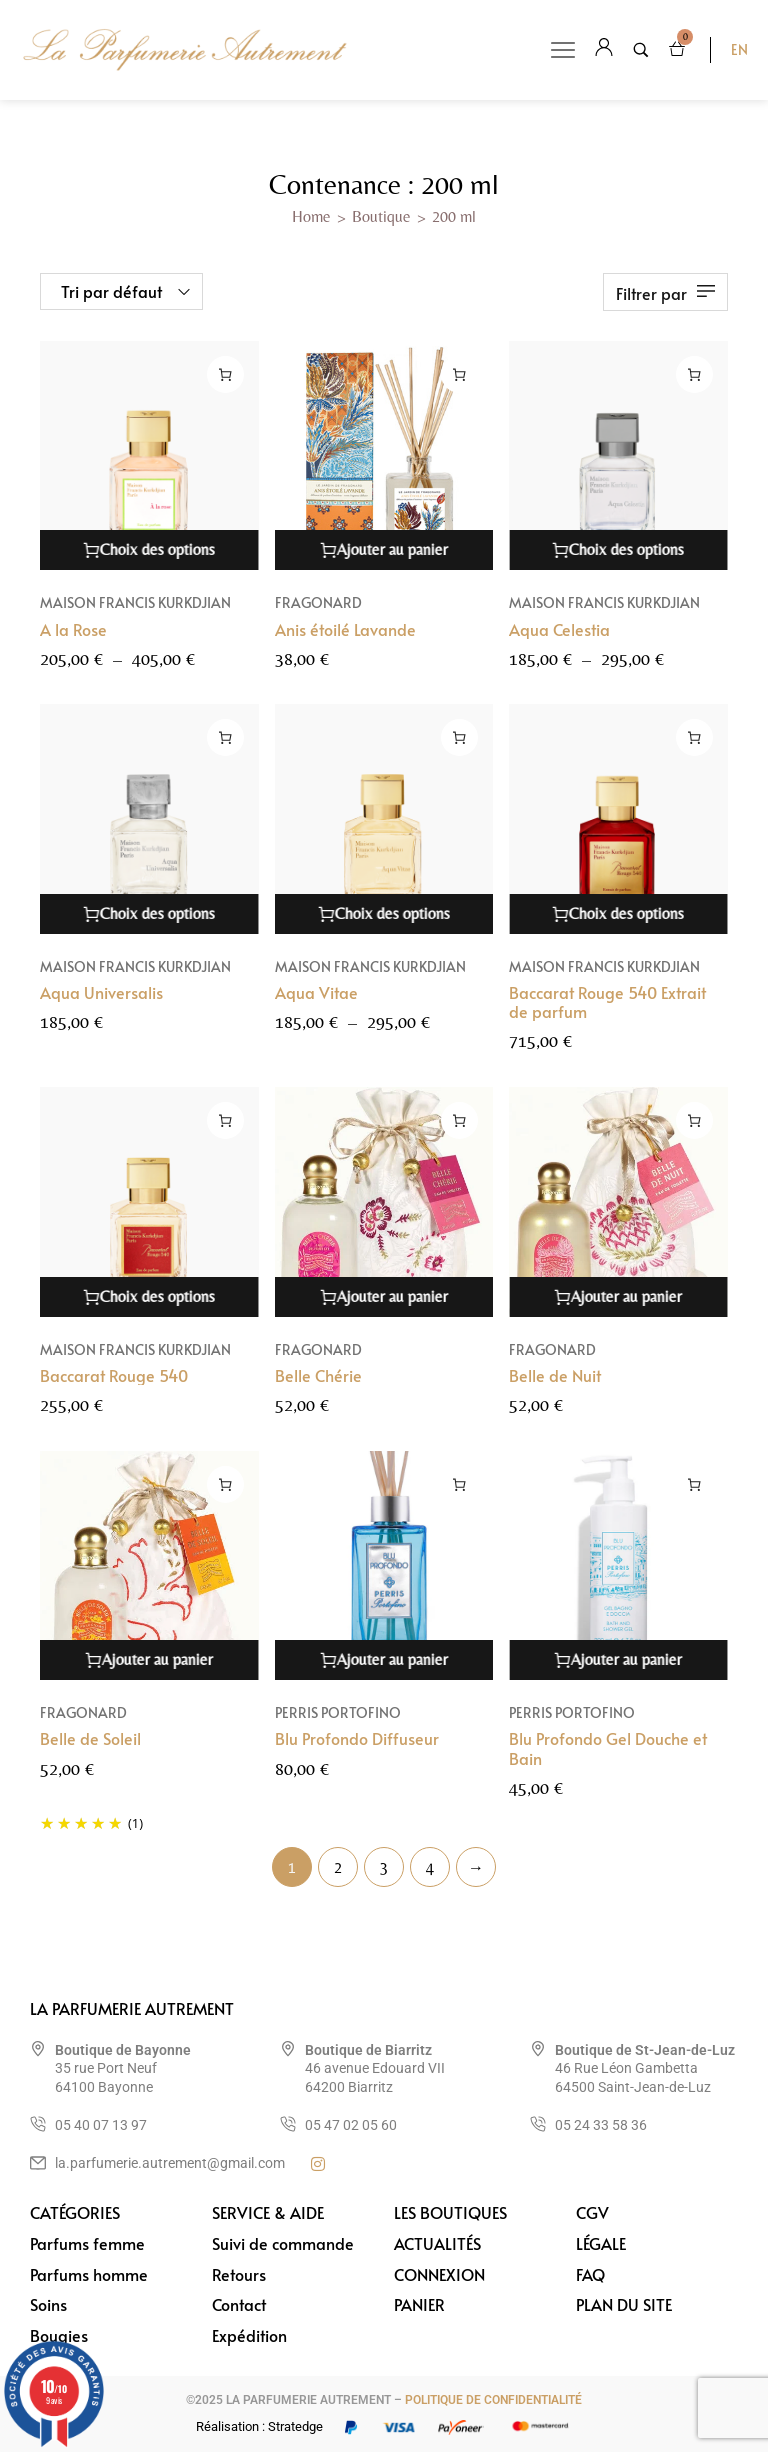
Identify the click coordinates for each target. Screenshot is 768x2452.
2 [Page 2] (338, 1867)
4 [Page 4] (430, 1867)
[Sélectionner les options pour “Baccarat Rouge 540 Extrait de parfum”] (694, 737)
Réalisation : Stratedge (259, 2426)
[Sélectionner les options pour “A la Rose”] (225, 374)
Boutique (381, 216)
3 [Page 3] (384, 1867)
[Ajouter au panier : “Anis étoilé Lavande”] (459, 374)
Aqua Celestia (559, 629)
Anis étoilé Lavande (345, 629)
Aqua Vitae (316, 992)
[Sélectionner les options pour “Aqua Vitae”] (459, 737)
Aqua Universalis (101, 992)
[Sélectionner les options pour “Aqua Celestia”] (694, 374)
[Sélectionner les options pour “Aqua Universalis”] (225, 737)
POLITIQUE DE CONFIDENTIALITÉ (493, 2400)
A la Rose (73, 629)
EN (739, 49)
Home (311, 216)
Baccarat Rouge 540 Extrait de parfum (607, 1001)
